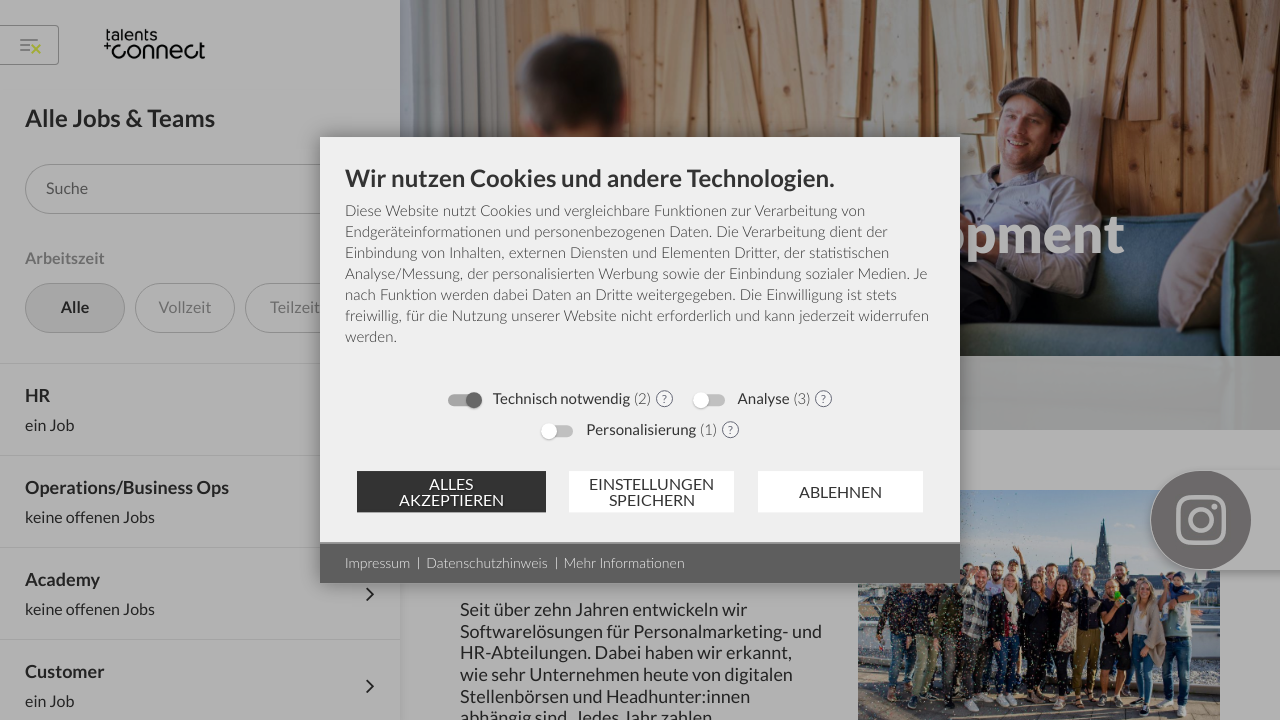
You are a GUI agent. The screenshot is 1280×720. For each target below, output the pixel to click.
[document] (640, 270)
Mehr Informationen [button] (624, 562)
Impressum (377, 562)
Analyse (764, 399)
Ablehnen (840, 491)
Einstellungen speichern (651, 491)
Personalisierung (641, 430)
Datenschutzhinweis (486, 562)
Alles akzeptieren (451, 491)
